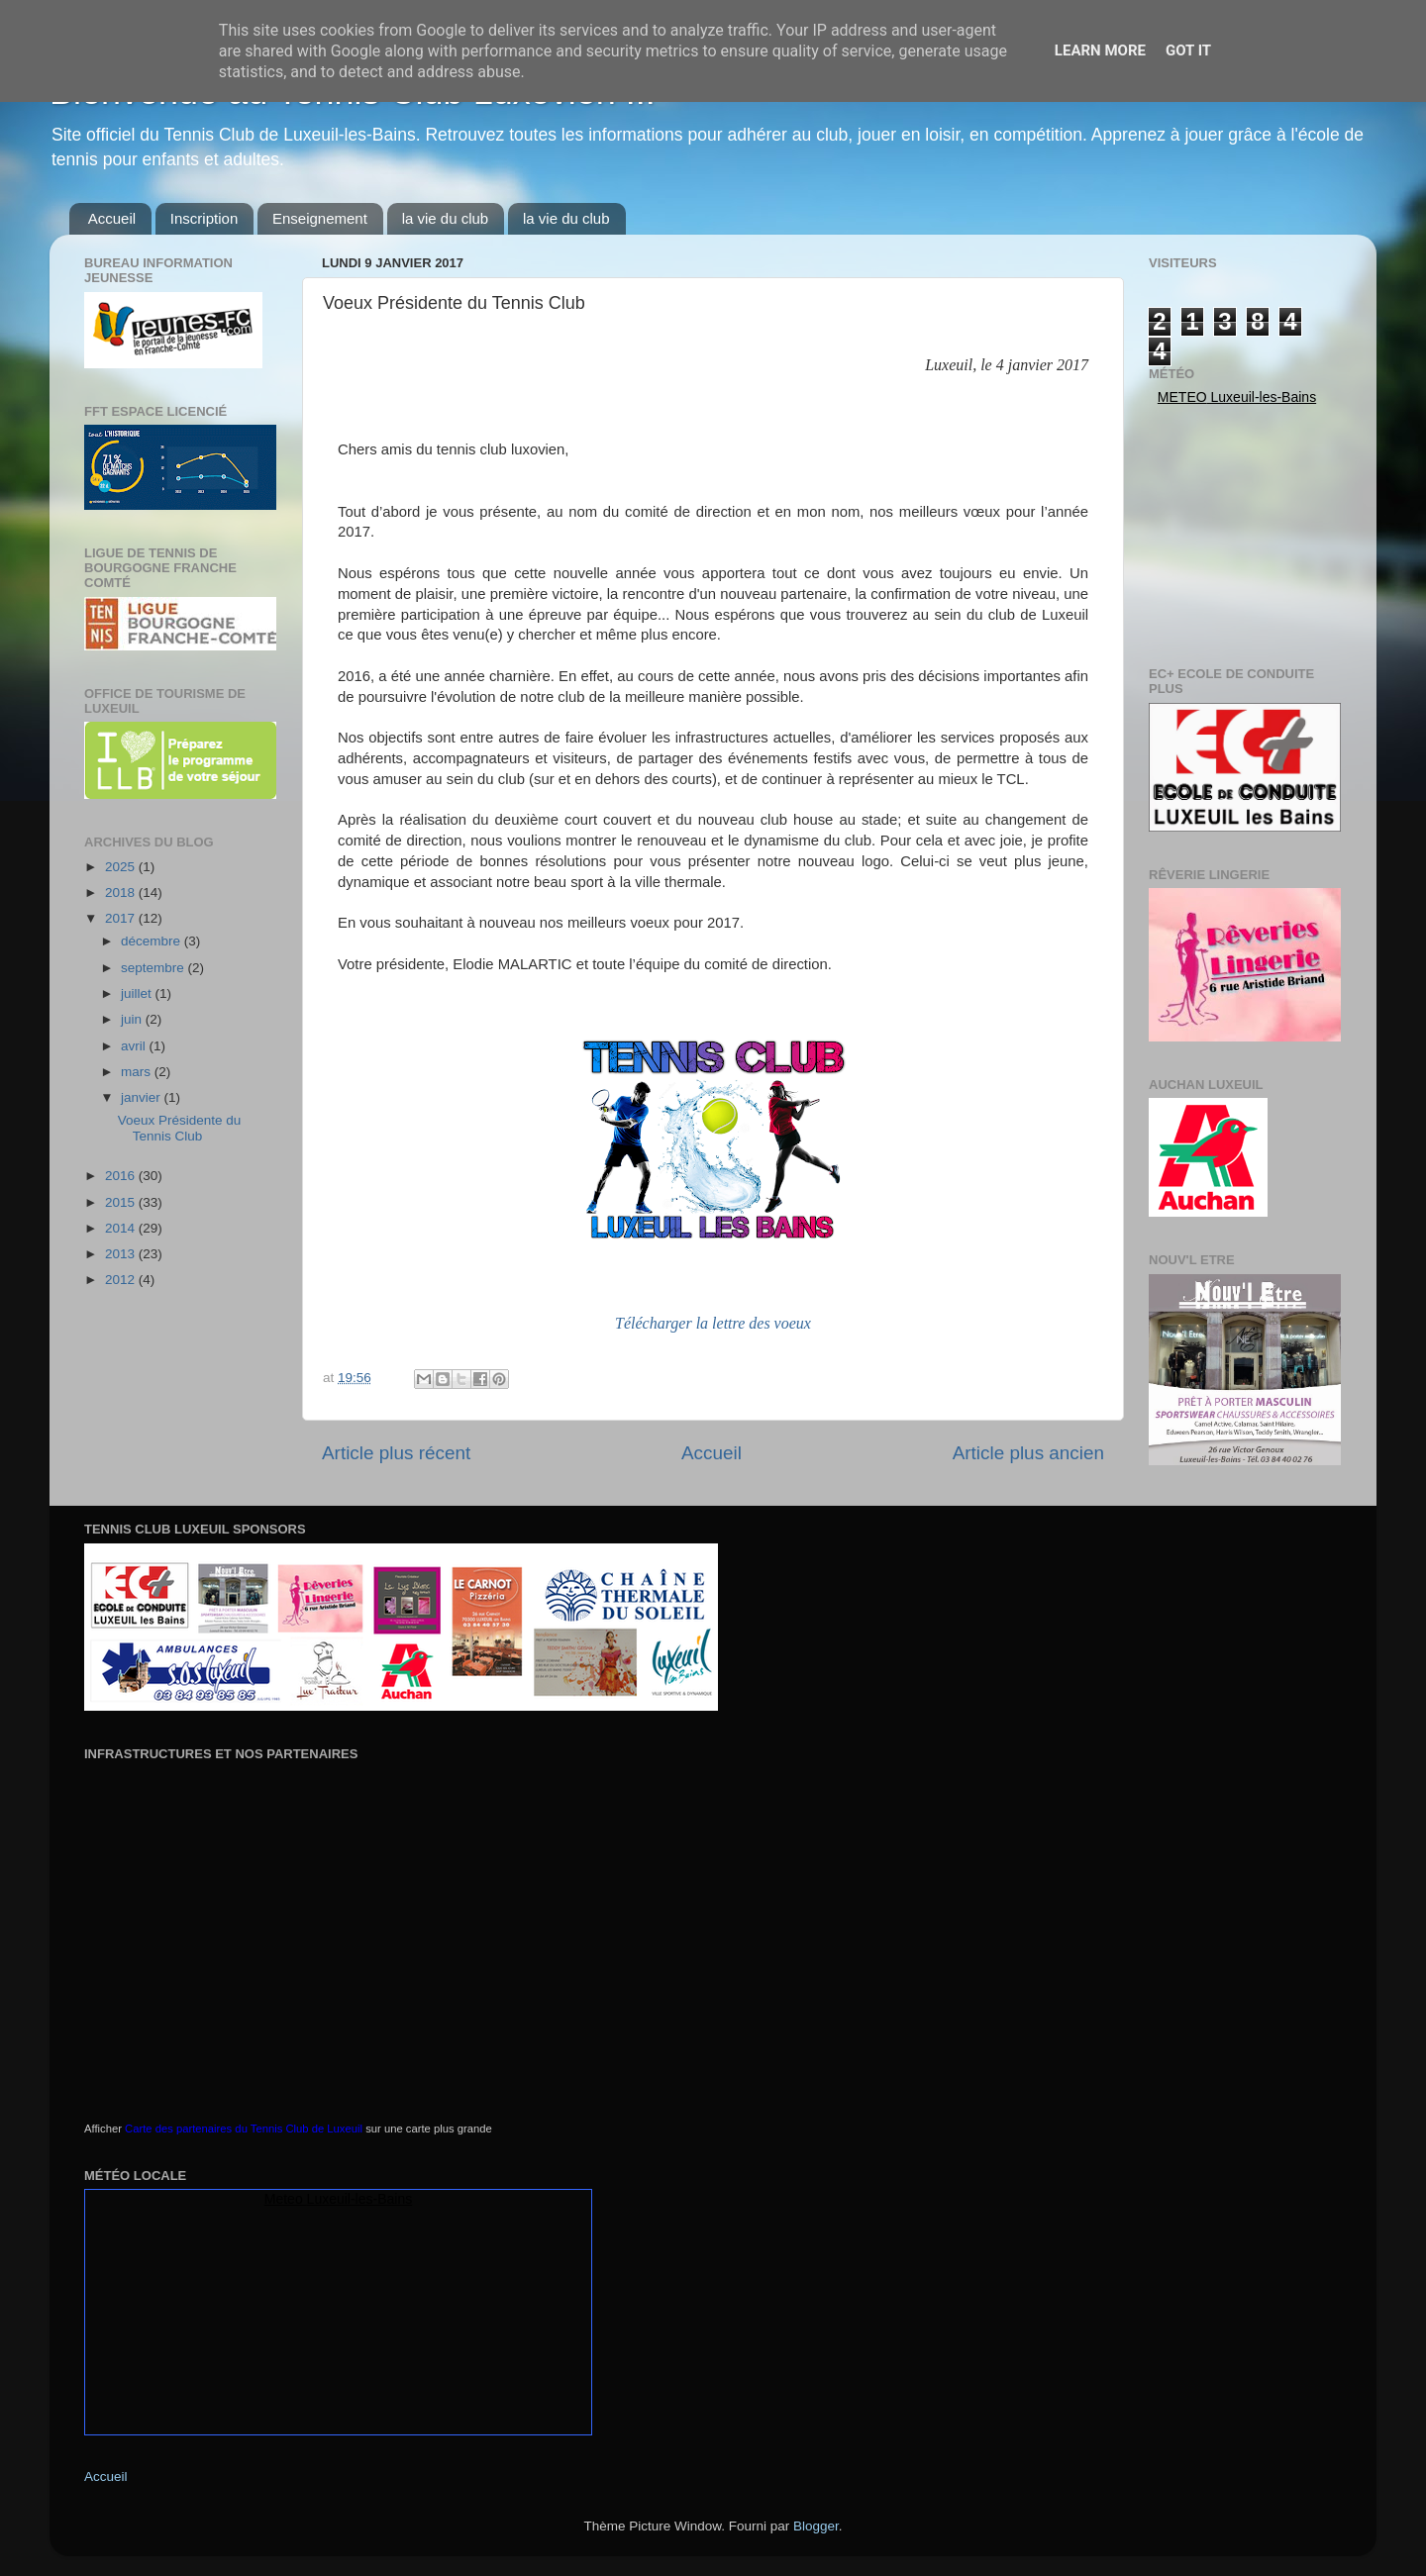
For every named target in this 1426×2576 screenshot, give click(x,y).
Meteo (1182, 397)
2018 (122, 892)
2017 (122, 918)
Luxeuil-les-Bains (360, 2199)
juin (133, 1019)
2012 (122, 1279)
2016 (122, 1175)
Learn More (1100, 50)
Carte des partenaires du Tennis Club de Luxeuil (243, 2128)
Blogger (816, 2526)
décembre (152, 941)
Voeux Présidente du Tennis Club (180, 1128)
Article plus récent (396, 1452)
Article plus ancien (1028, 1452)
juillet (138, 993)
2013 (122, 1253)
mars (137, 1071)
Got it (1188, 50)
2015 (122, 1202)
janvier (142, 1097)
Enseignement (319, 218)
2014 (122, 1228)
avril (135, 1046)
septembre (154, 967)
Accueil (112, 218)
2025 (122, 866)
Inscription (204, 218)
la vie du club (445, 218)
